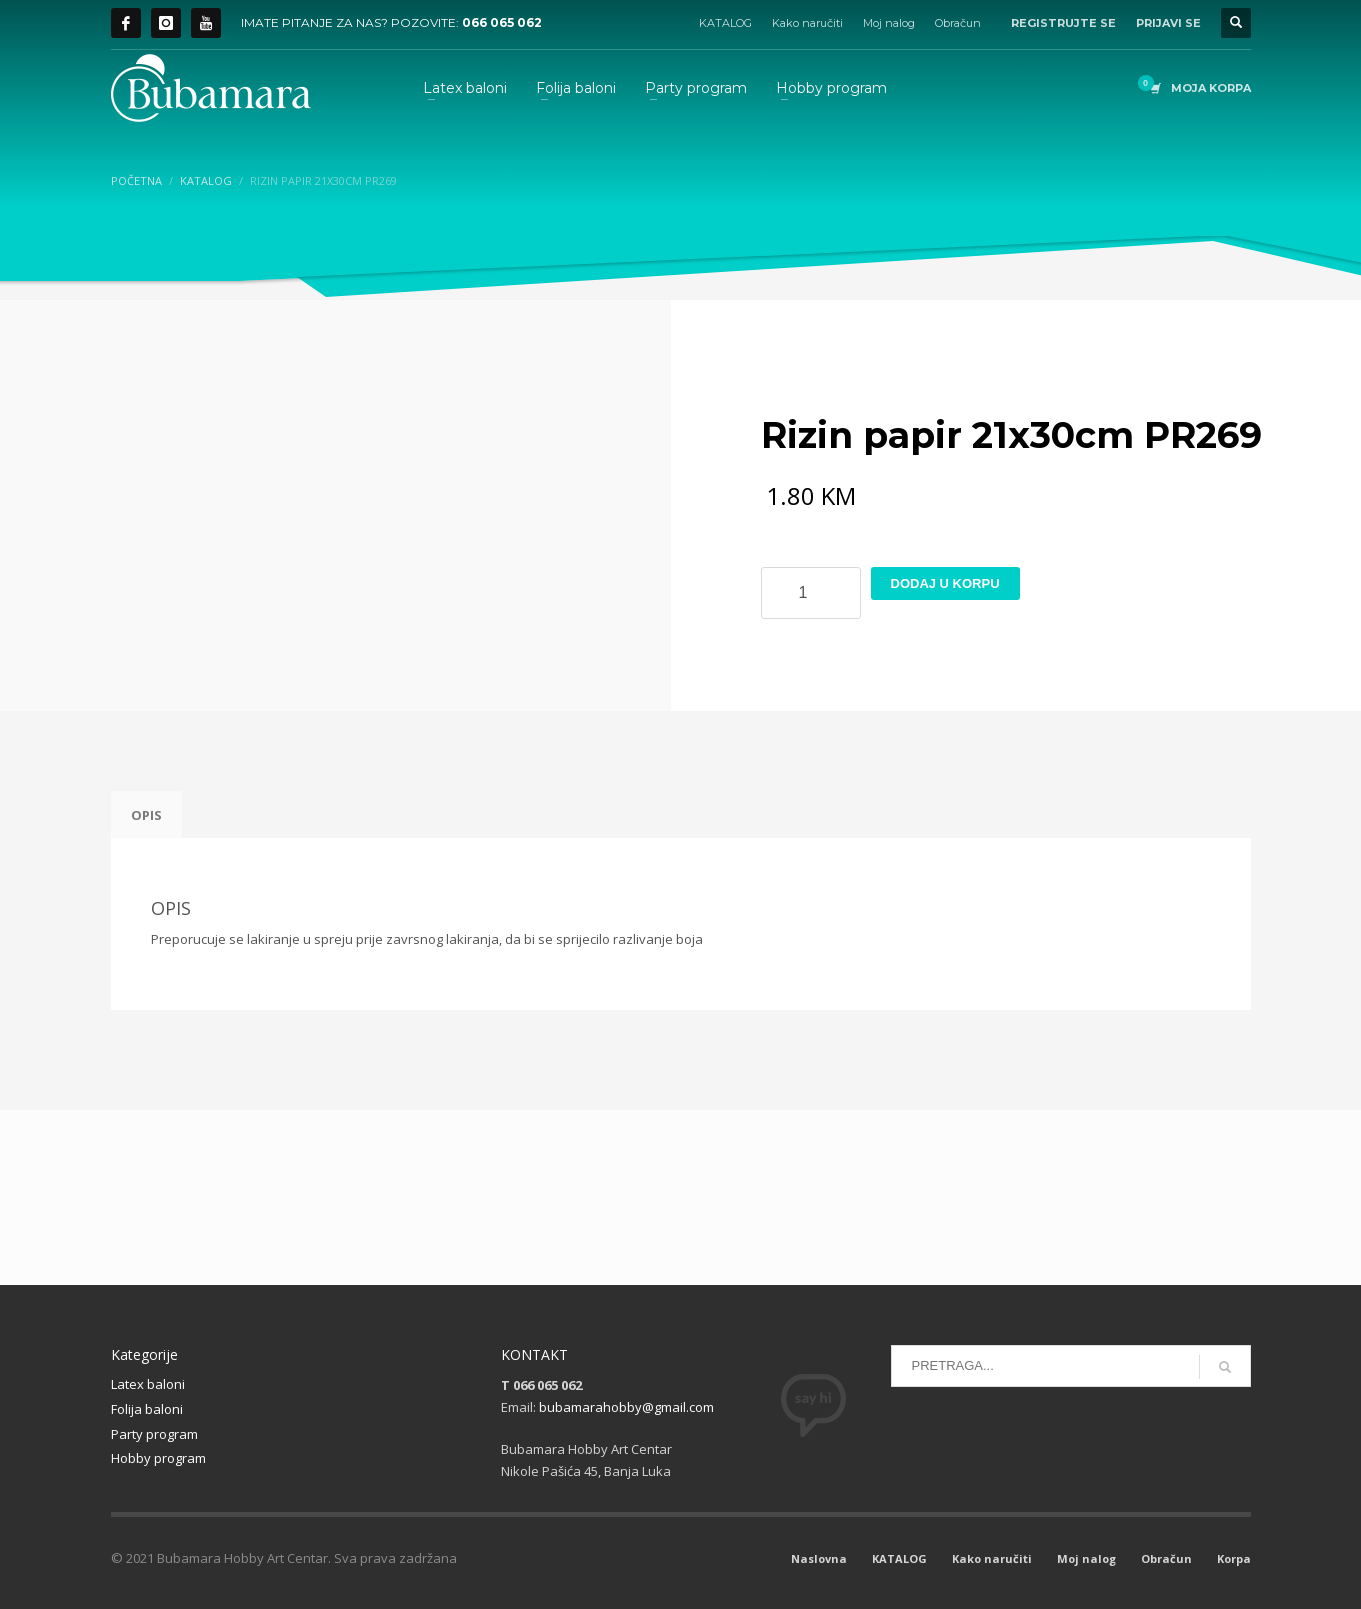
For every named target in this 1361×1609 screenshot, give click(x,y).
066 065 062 (502, 22)
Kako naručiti (807, 23)
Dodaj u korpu (945, 583)
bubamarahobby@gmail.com (626, 1407)
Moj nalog (889, 23)
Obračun (958, 23)
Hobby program (158, 1458)
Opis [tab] (146, 815)
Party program (154, 1434)
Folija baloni (147, 1409)
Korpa (1234, 1558)
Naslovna (819, 1558)
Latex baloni (148, 1384)
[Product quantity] (811, 593)
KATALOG (725, 23)
